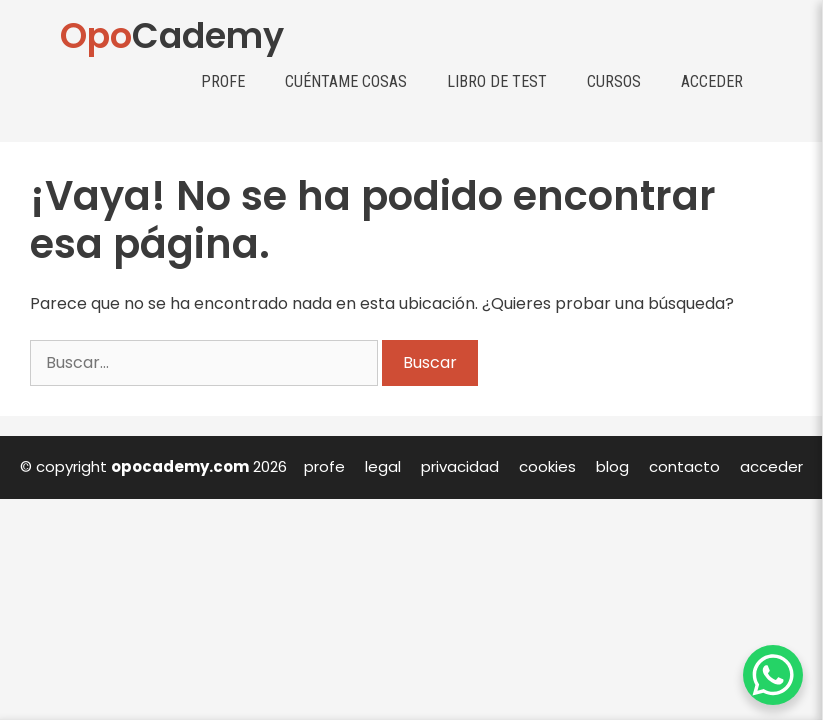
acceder (771, 466)
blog (612, 466)
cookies (547, 466)
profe (324, 466)
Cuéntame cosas (346, 81)
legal (383, 466)
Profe (223, 81)
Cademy (172, 35)
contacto (684, 466)
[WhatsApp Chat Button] (773, 675)
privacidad (460, 466)
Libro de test (497, 81)
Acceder (712, 81)
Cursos (614, 81)
